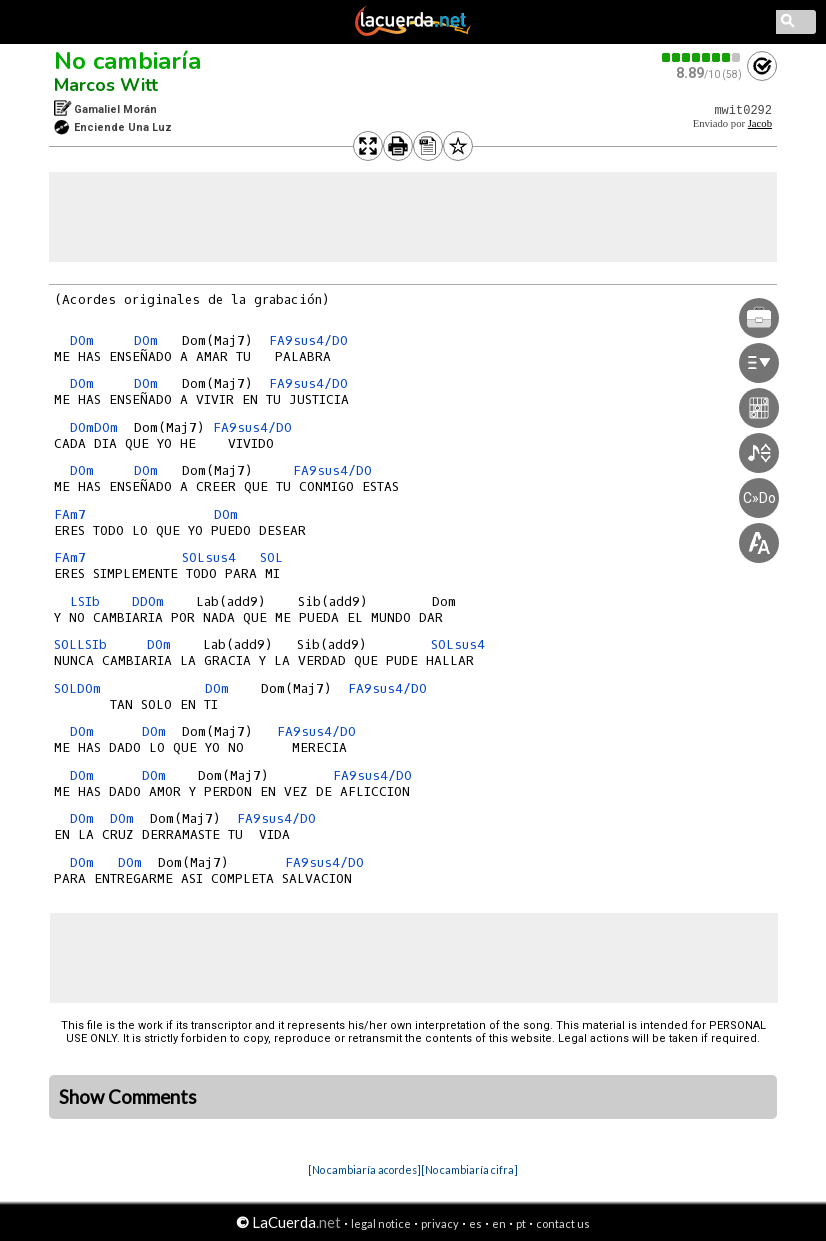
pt (521, 1223)
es (475, 1223)
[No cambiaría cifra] (469, 1169)
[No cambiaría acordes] (364, 1169)
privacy (440, 1223)
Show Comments (128, 1097)
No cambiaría (127, 61)
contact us (563, 1223)
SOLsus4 (209, 557)
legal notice (381, 1223)
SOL (271, 557)
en (499, 1223)
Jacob (760, 123)
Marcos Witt (106, 85)
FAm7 (70, 514)
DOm (82, 340)
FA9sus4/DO (308, 340)
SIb (89, 601)
